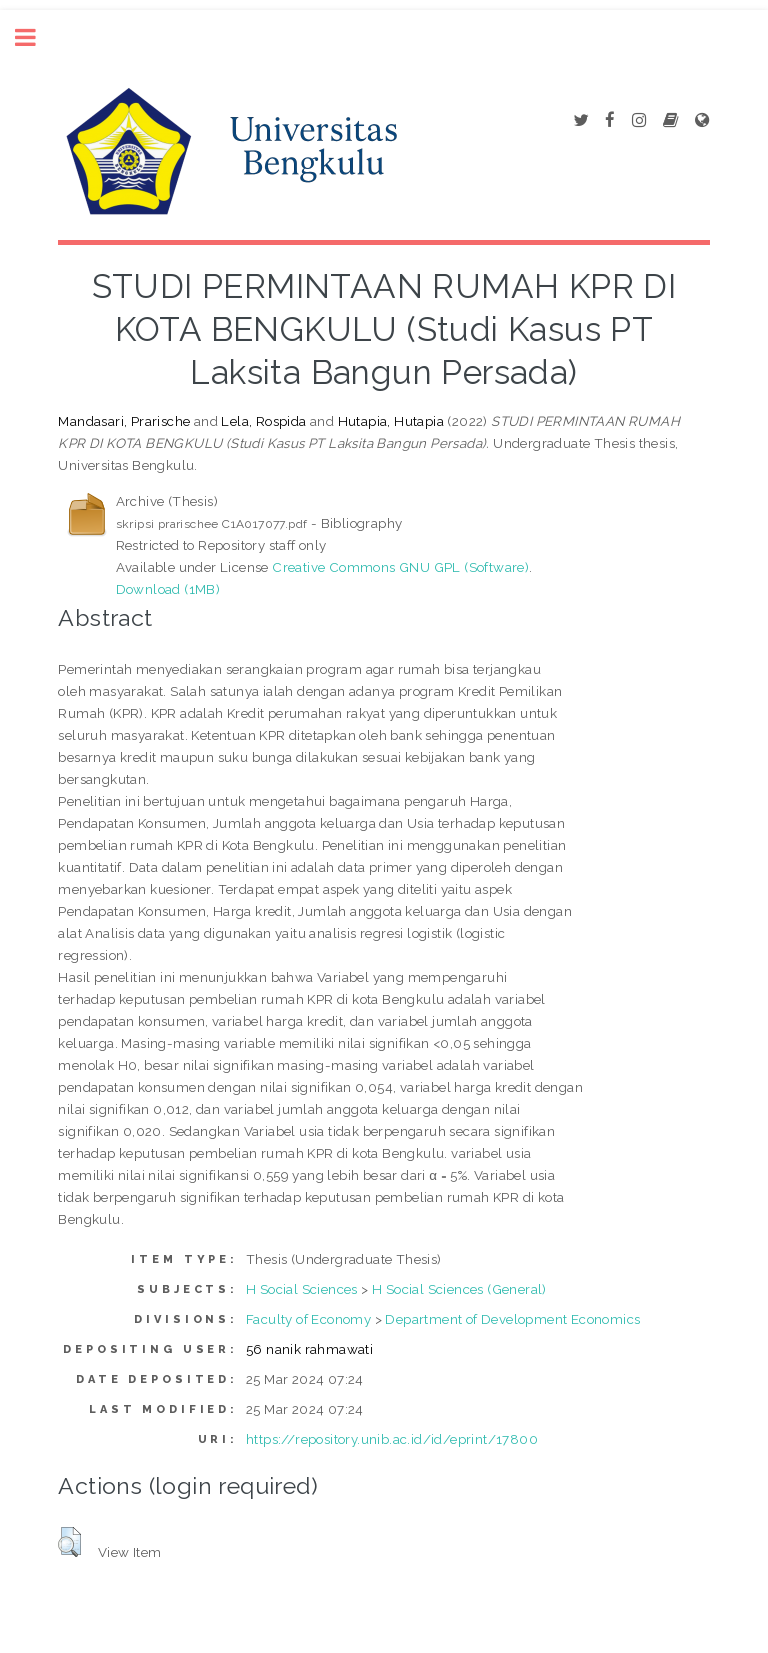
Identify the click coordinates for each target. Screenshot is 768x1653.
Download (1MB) (168, 589)
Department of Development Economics (512, 1319)
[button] (69, 1542)
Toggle (36, 37)
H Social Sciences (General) (459, 1289)
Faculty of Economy (308, 1319)
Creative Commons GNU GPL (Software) (400, 567)
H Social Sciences (302, 1289)
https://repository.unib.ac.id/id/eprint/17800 (392, 1439)
